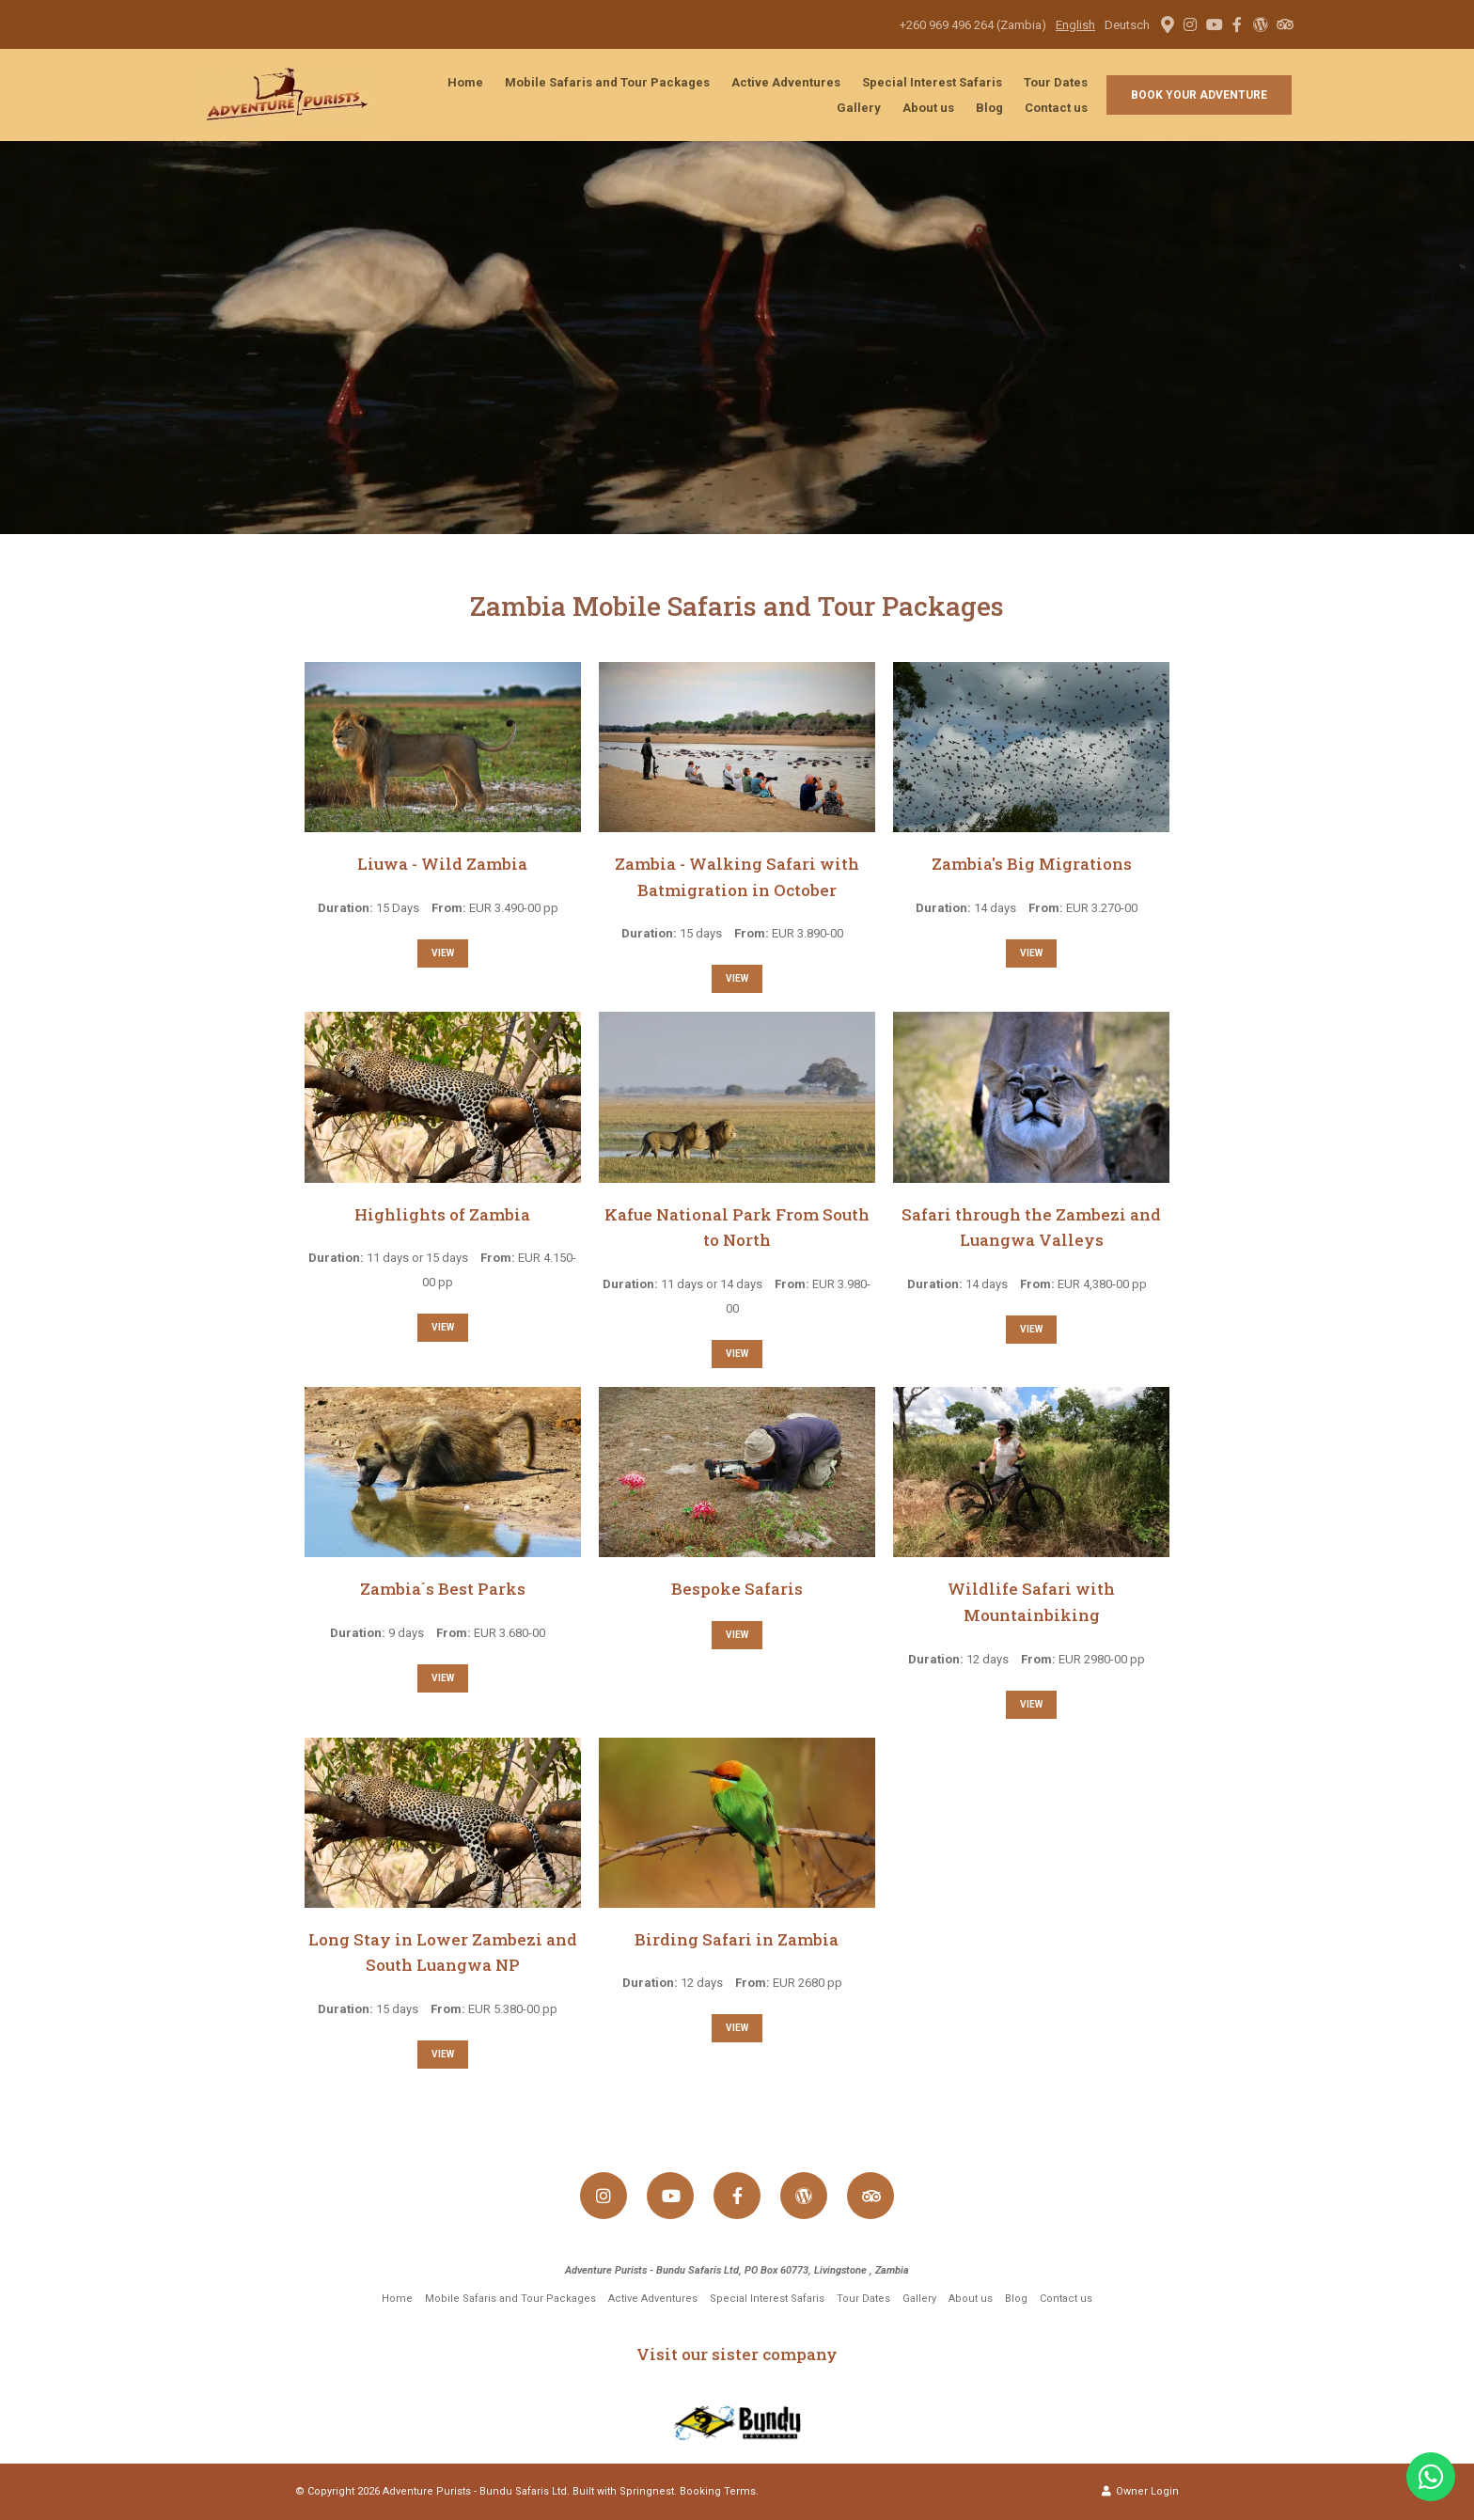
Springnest (646, 2491)
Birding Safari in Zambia (737, 1939)
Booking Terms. (719, 2491)
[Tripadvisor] (1284, 24)
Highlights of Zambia (442, 1214)
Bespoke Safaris (737, 1588)
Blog (989, 108)
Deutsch (1127, 25)
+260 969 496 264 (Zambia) (973, 25)
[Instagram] (1190, 24)
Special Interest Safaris (932, 82)
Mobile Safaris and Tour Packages (607, 82)
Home (465, 82)
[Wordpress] (1260, 24)
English (1075, 25)
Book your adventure (1199, 95)
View (442, 953)
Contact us (1056, 108)
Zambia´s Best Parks (442, 1588)
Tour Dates (1056, 82)
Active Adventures (785, 82)
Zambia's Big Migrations (1032, 863)
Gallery (859, 108)
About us (928, 108)
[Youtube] (1213, 24)
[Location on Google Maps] (1166, 23)
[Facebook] (1237, 24)
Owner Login (1140, 2491)
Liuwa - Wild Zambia (442, 863)
